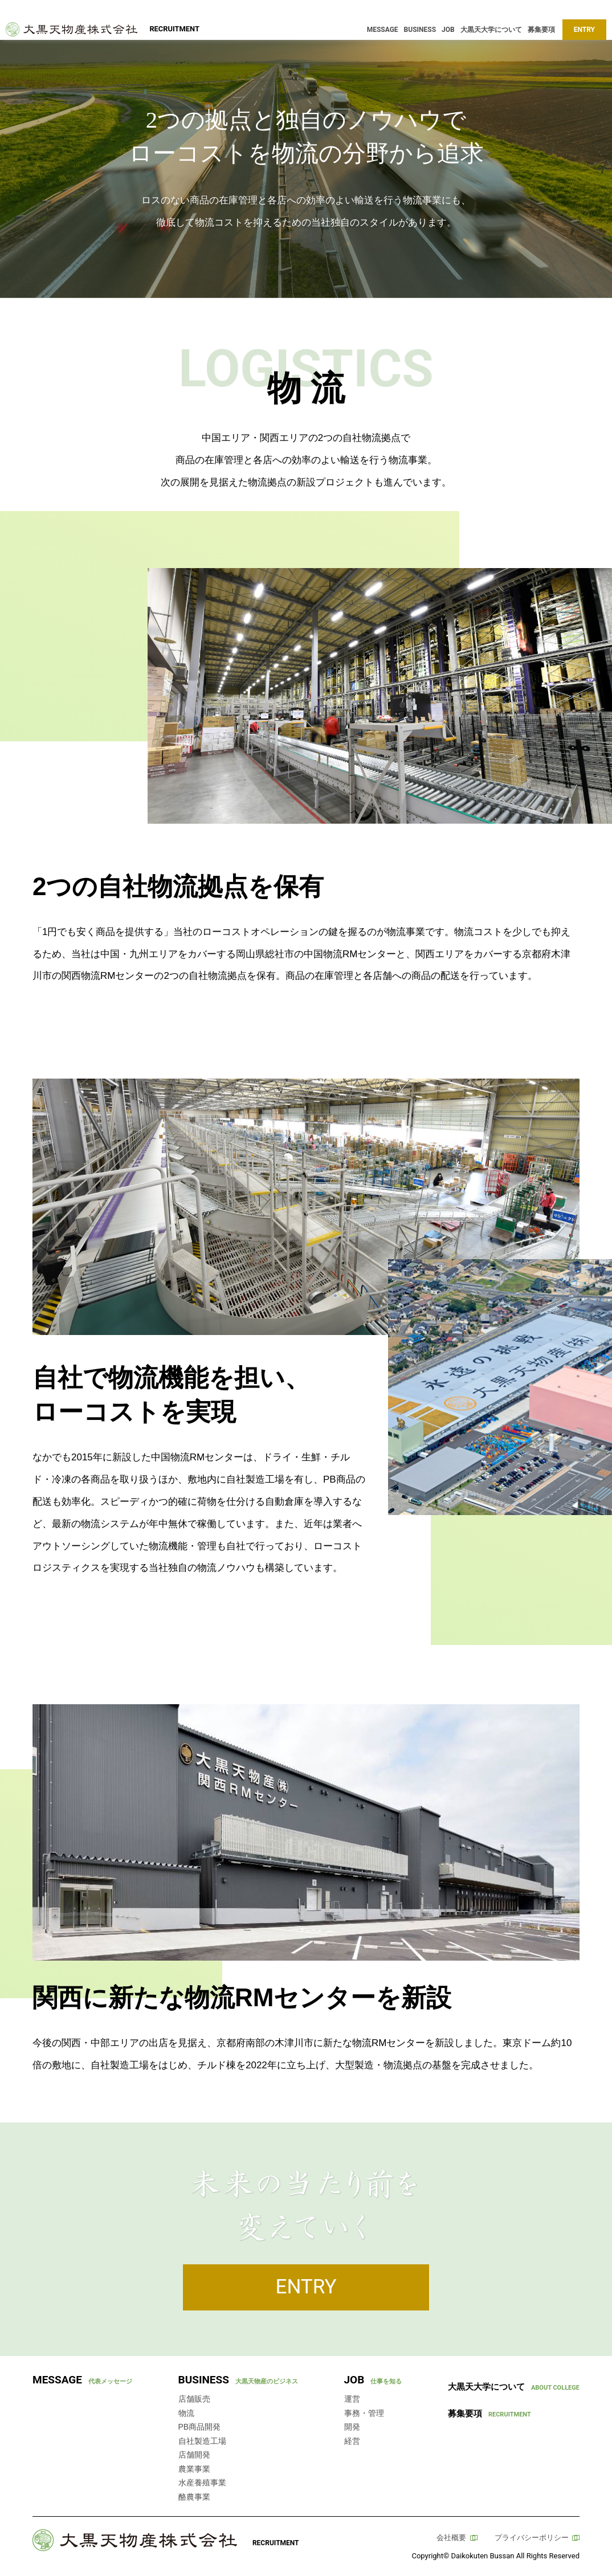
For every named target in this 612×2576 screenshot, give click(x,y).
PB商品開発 (199, 2426)
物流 (186, 2413)
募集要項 (541, 30)
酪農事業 (194, 2496)
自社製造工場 (202, 2441)
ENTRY (584, 30)
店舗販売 (194, 2398)
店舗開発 (194, 2454)
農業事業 (194, 2468)
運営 (352, 2398)
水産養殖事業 (202, 2482)
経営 (352, 2441)
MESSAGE (382, 30)
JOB (448, 30)
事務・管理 (364, 2413)
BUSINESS (420, 30)
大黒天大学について (491, 30)
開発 (352, 2426)
